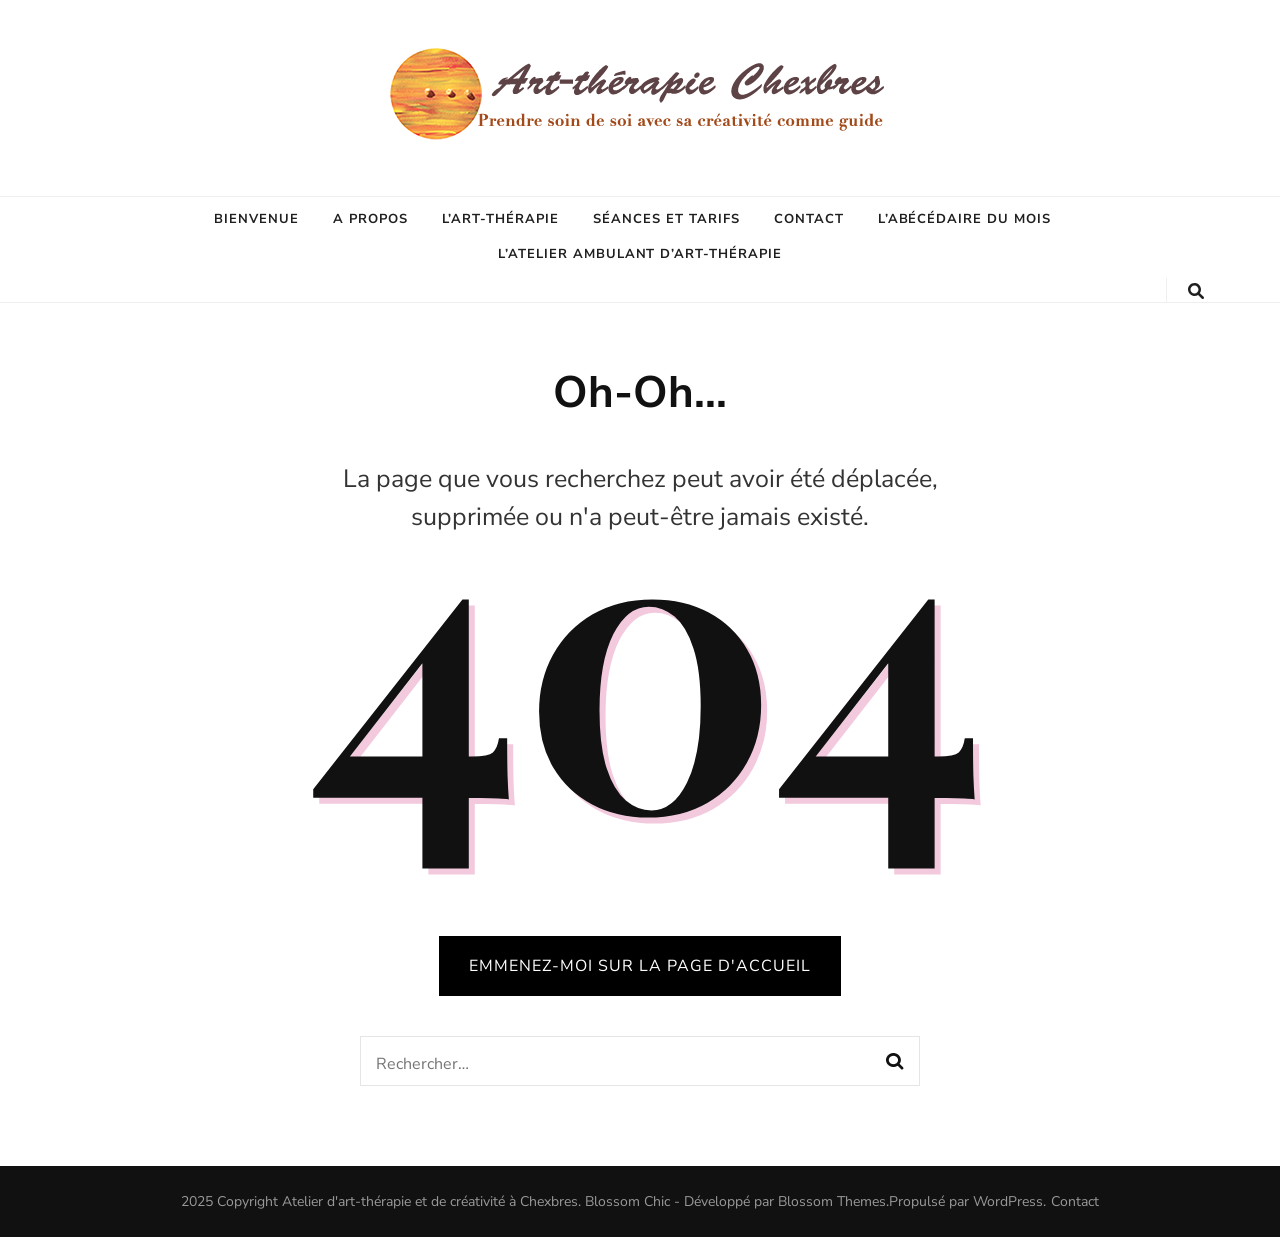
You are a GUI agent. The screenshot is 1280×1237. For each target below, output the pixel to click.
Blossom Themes (832, 1201)
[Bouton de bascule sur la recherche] (1196, 291)
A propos (370, 219)
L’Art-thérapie (501, 219)
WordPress (1008, 1201)
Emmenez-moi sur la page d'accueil (640, 966)
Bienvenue (256, 219)
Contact (809, 219)
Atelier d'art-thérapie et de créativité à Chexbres (430, 1201)
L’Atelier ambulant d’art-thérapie (640, 254)
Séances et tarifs (666, 219)
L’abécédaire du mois (965, 219)
